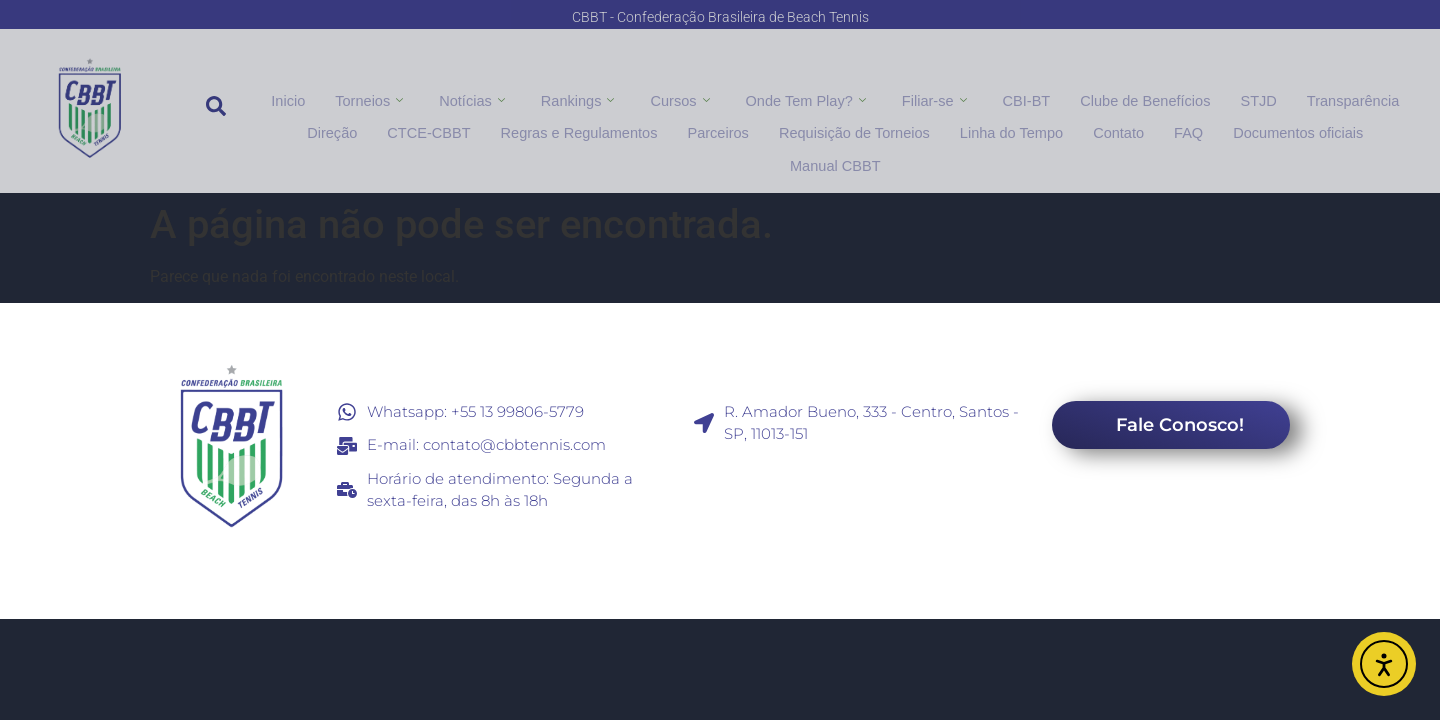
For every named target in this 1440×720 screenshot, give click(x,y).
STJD (1249, 98)
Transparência (1341, 98)
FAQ (1120, 124)
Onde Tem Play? (808, 98)
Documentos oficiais (1226, 124)
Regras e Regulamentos (527, 124)
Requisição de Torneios (794, 124)
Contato (1051, 124)
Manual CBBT (1362, 124)
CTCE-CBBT (382, 124)
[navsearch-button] (216, 111)
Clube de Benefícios (1139, 98)
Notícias (481, 98)
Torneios (380, 98)
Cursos (684, 98)
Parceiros (662, 124)
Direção (288, 124)
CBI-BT (1024, 98)
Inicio (301, 98)
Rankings (584, 98)
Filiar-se (933, 98)
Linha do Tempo (947, 124)
